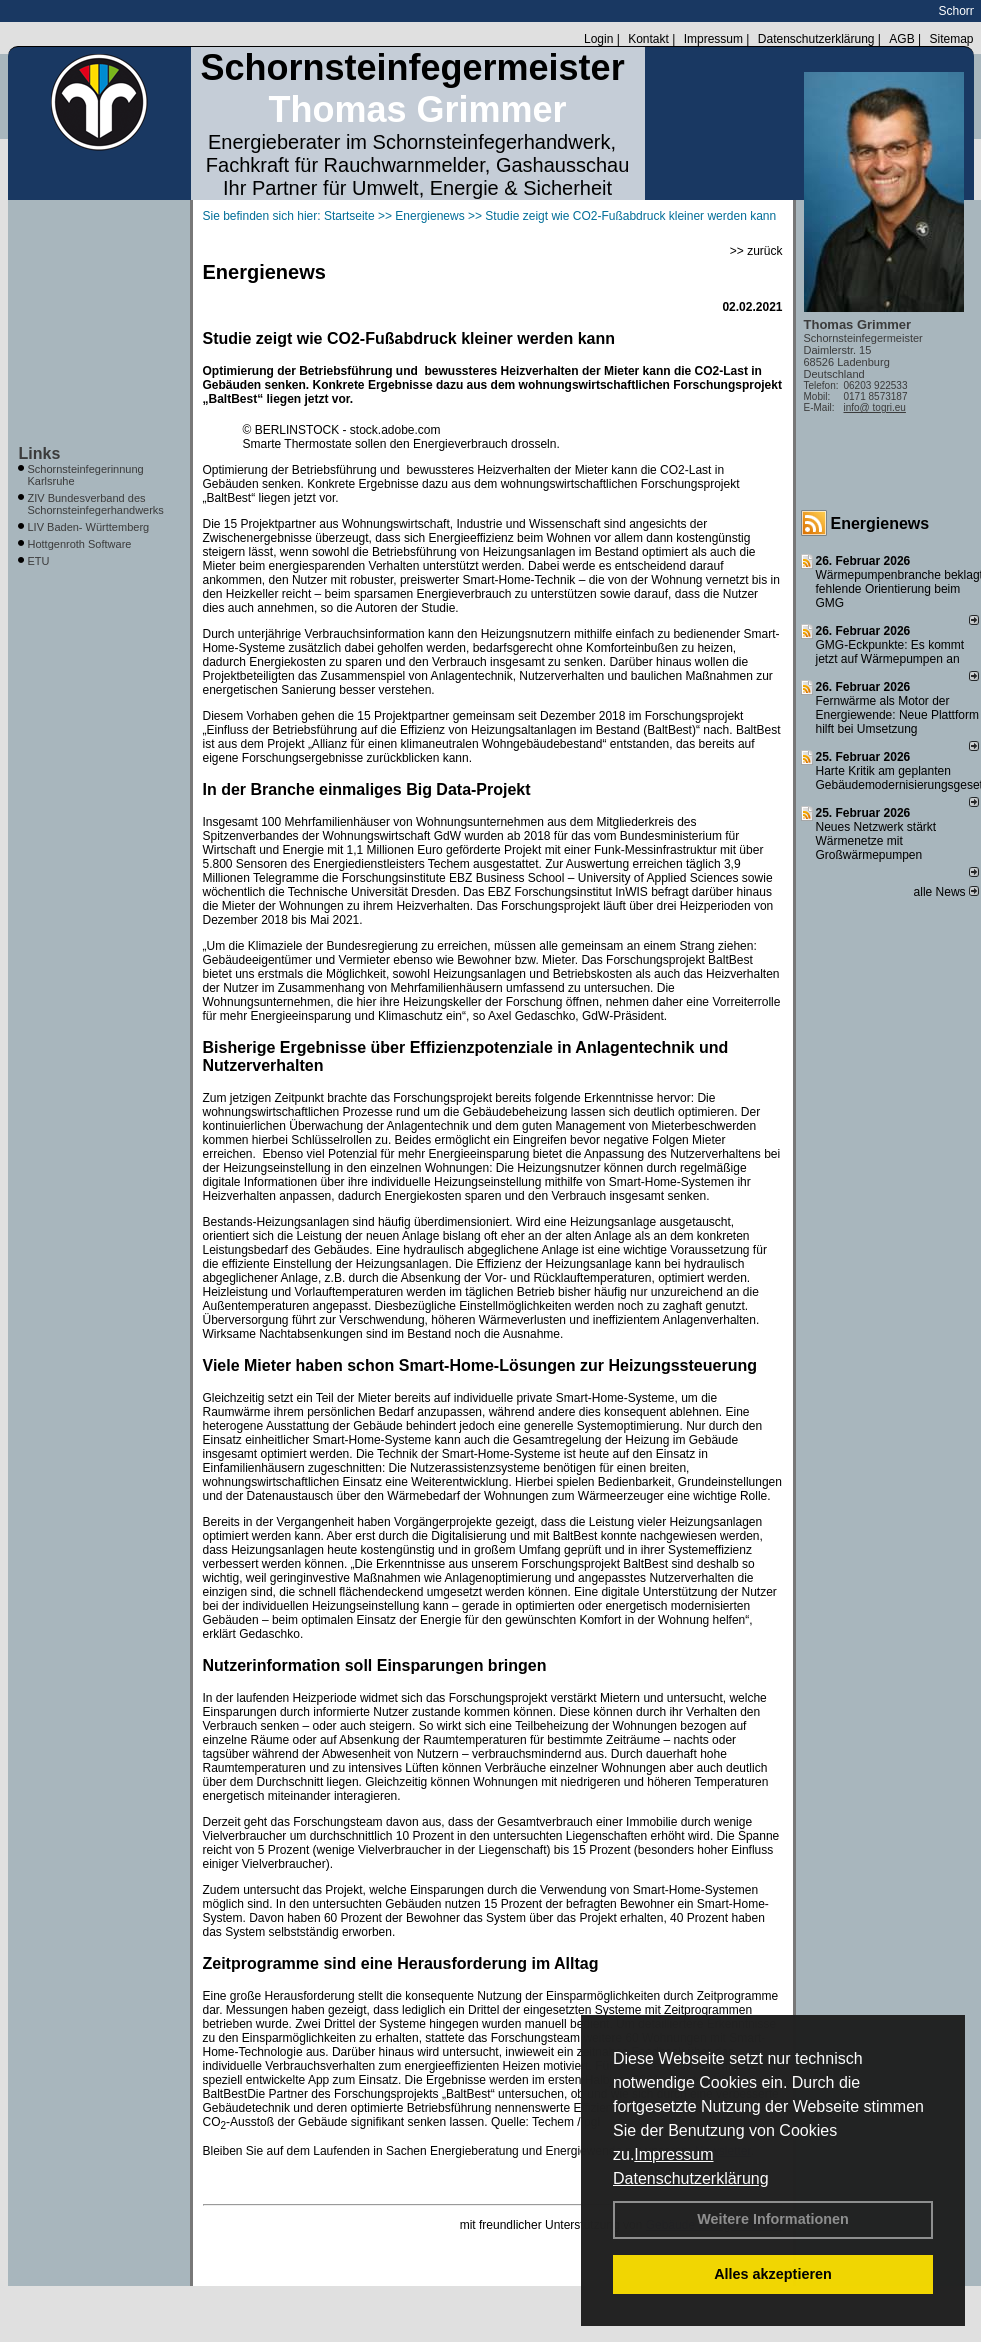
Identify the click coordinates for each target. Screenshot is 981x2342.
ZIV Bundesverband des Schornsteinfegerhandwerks (96, 504)
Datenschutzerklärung (691, 2178)
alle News (946, 892)
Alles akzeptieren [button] (773, 2274)
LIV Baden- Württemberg (89, 527)
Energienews (880, 523)
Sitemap (951, 39)
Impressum (673, 2154)
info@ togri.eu (875, 407)
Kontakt (648, 39)
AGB (901, 39)
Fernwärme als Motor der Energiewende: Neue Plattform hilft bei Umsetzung (897, 715)
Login (598, 39)
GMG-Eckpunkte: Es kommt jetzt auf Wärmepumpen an (890, 652)
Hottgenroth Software (80, 544)
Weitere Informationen (773, 2219)
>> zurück (756, 251)
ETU (39, 561)
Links (40, 453)
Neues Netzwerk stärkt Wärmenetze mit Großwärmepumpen (876, 841)
